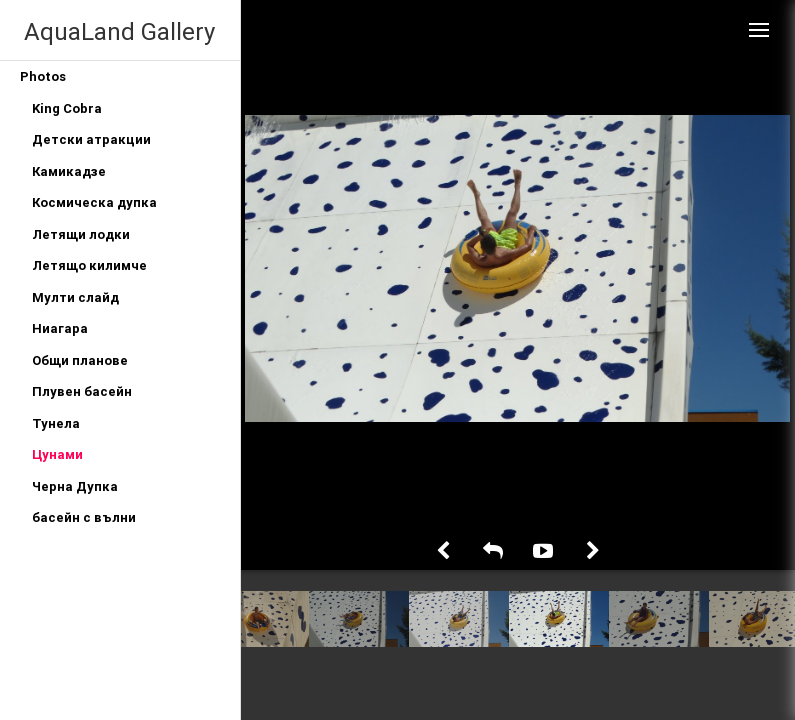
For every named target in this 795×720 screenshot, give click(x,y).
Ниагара (60, 328)
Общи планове (80, 360)
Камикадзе (69, 171)
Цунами (57, 454)
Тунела (56, 423)
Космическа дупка (94, 202)
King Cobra (67, 108)
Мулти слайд (75, 297)
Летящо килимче (89, 265)
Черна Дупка (75, 486)
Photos (43, 76)
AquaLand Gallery (119, 31)
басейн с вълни (84, 517)
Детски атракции (91, 139)
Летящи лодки (81, 234)
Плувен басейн (82, 391)
